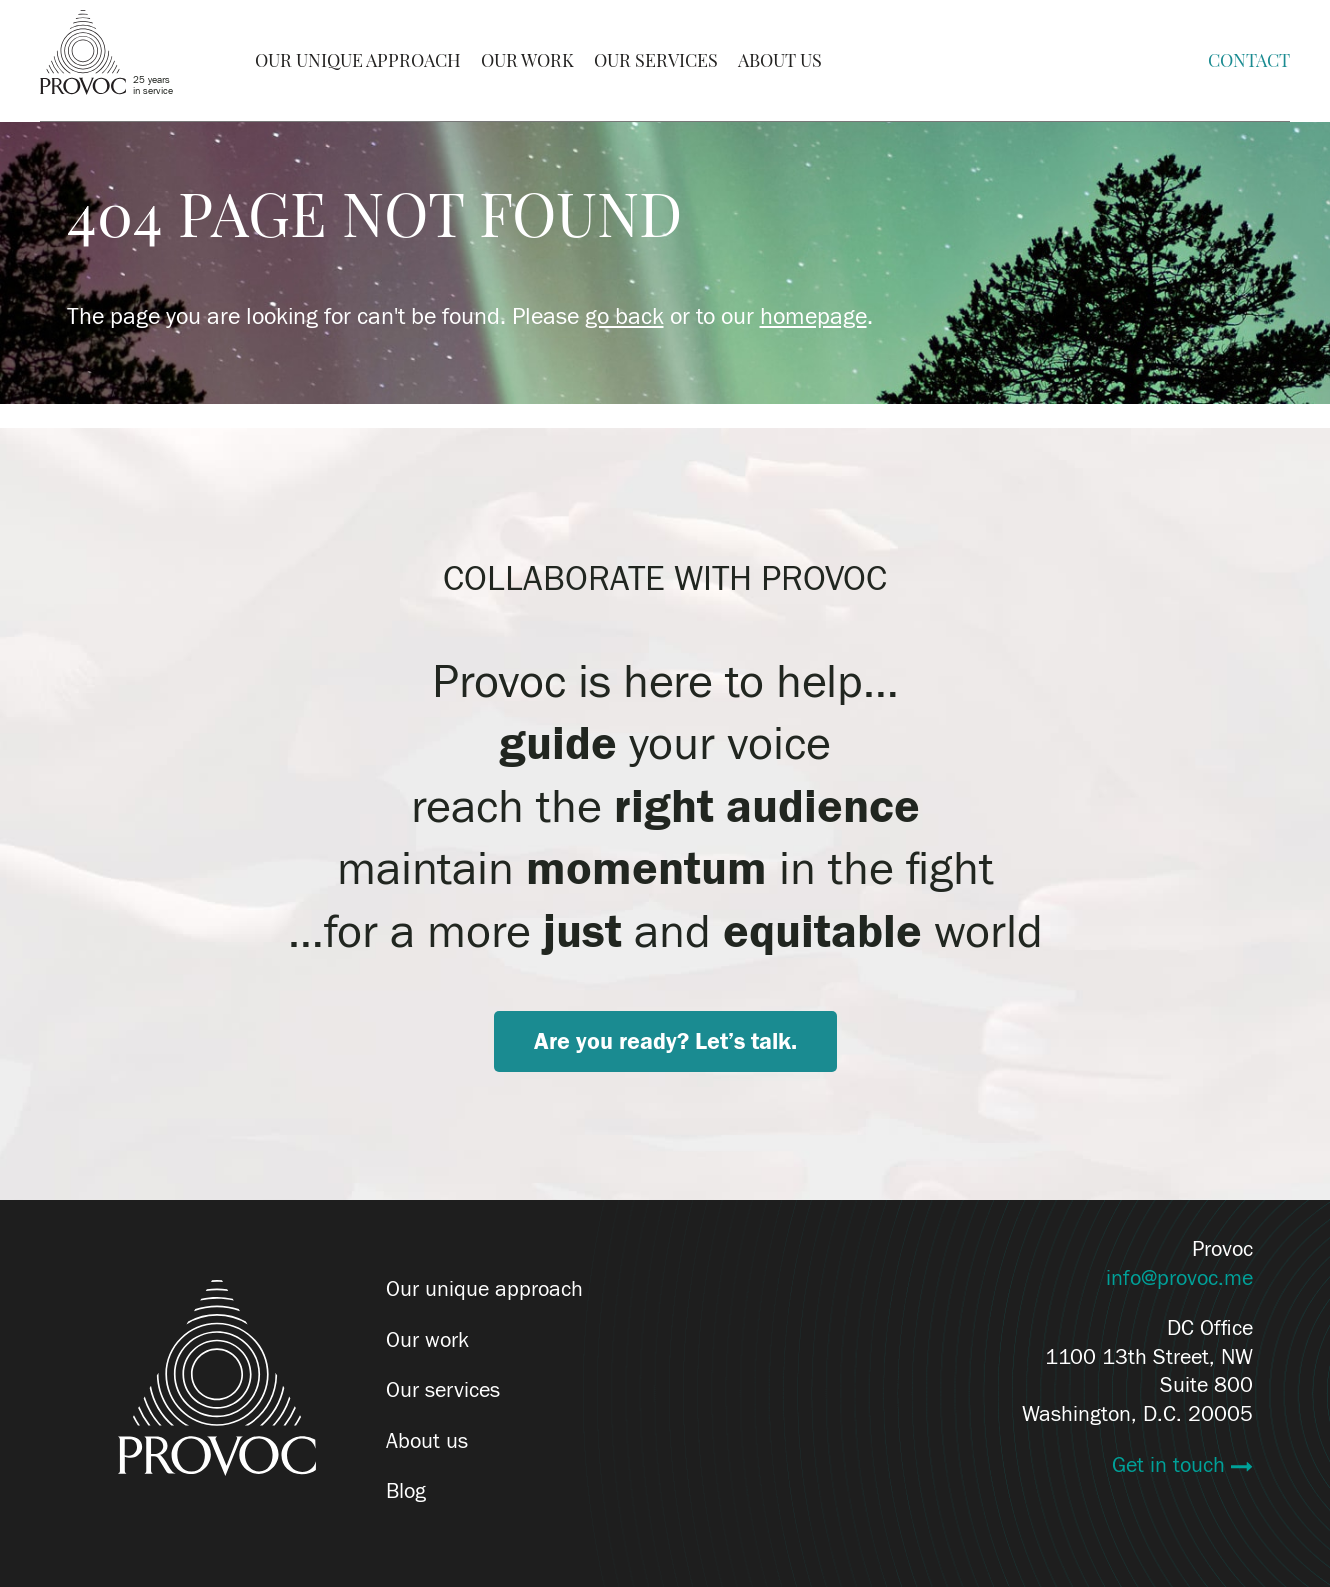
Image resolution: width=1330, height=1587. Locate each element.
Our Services (656, 60)
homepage (813, 316)
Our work (427, 1340)
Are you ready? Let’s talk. (665, 1041)
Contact (1249, 60)
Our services (443, 1390)
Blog (406, 1492)
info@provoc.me (1179, 1278)
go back (624, 316)
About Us (780, 60)
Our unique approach (484, 1289)
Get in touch (1171, 1465)
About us (427, 1441)
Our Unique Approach (358, 60)
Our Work (527, 60)
